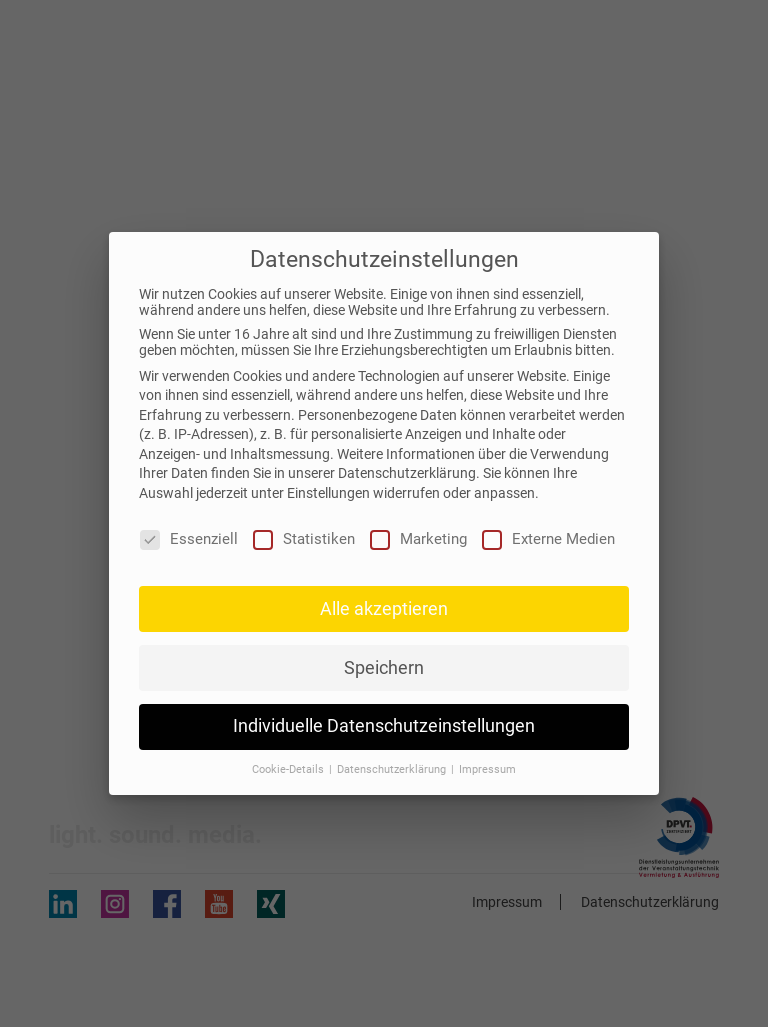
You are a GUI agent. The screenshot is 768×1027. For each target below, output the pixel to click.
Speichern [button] (384, 668)
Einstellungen (328, 493)
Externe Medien (548, 539)
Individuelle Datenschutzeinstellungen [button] (384, 726)
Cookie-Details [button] (289, 769)
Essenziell (189, 539)
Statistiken (304, 539)
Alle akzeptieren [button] (384, 609)
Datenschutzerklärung (407, 473)
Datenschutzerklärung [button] (393, 769)
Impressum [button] (487, 769)
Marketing (418, 539)
